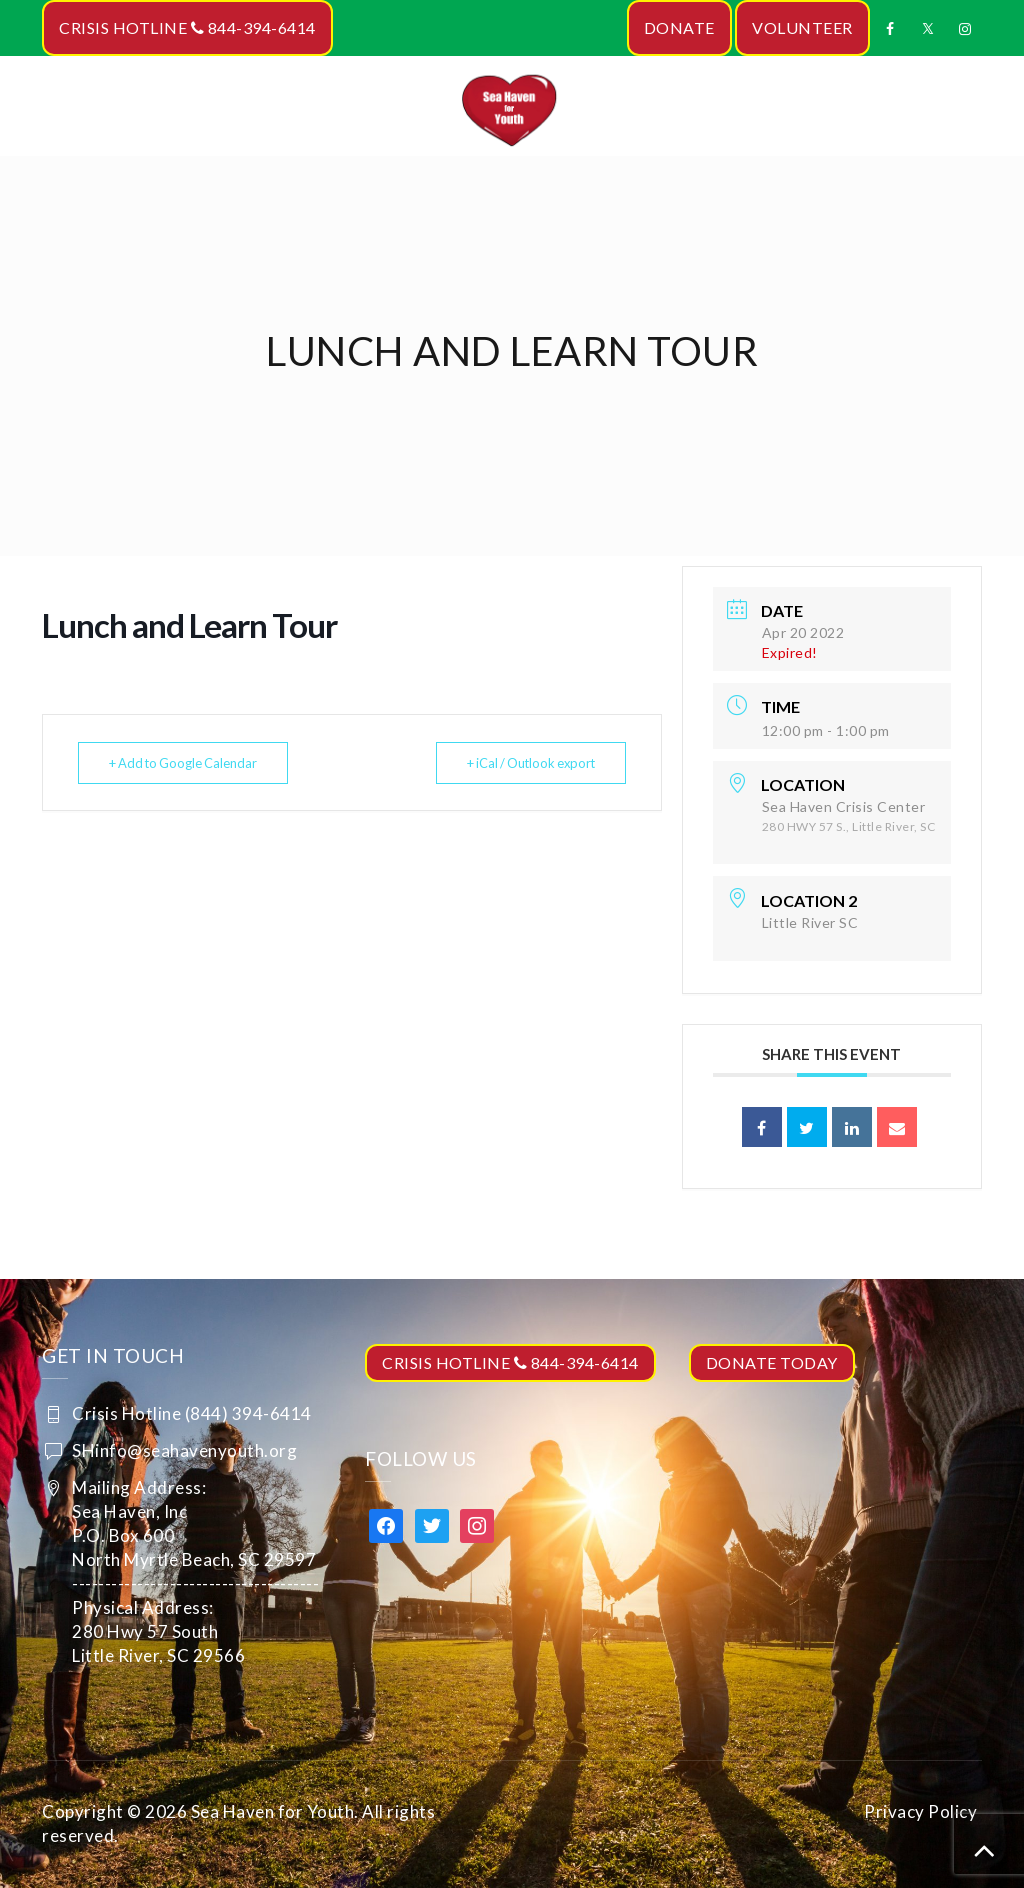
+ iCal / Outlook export (523, 763)
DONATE (679, 27)
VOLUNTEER (802, 27)
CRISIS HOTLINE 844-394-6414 (187, 27)
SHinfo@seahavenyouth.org (184, 1450)
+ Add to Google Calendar (189, 763)
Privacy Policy (920, 1811)
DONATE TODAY (772, 1362)
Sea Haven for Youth (273, 1811)
